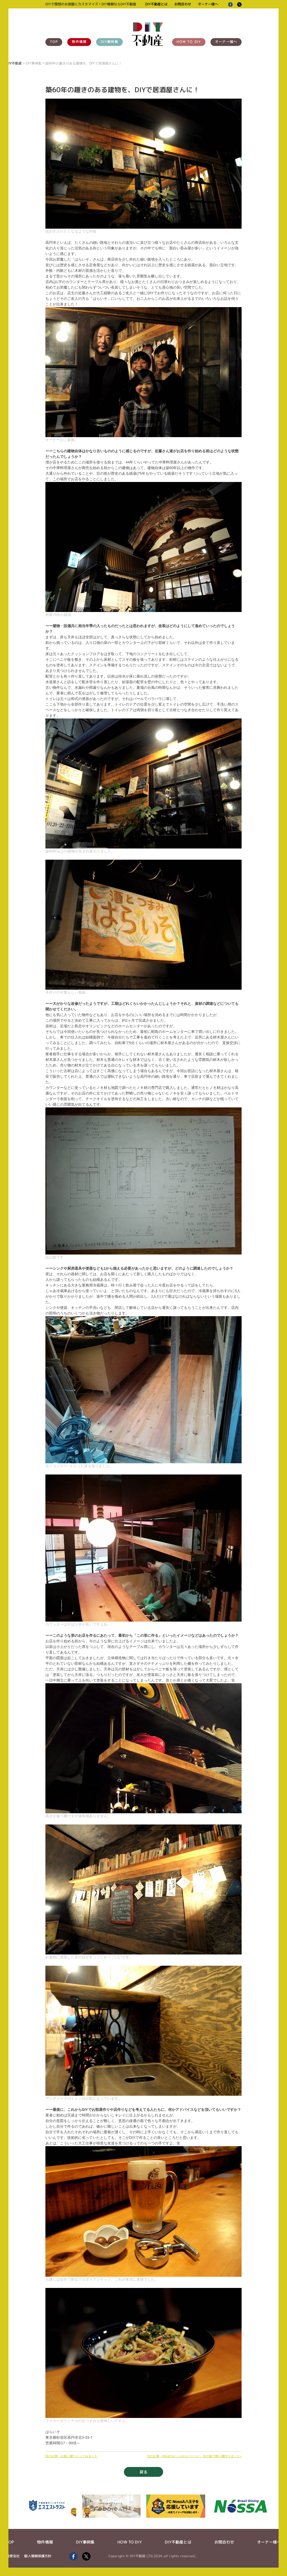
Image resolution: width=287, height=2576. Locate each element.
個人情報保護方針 (37, 2556)
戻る (143, 2472)
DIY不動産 (14, 63)
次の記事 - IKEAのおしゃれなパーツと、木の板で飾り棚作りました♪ (194, 2456)
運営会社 (13, 2556)
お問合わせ (182, 4)
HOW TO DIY (189, 42)
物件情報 (79, 42)
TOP (54, 42)
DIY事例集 (109, 42)
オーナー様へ (208, 4)
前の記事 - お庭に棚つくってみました (71, 2456)
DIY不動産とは (156, 4)
